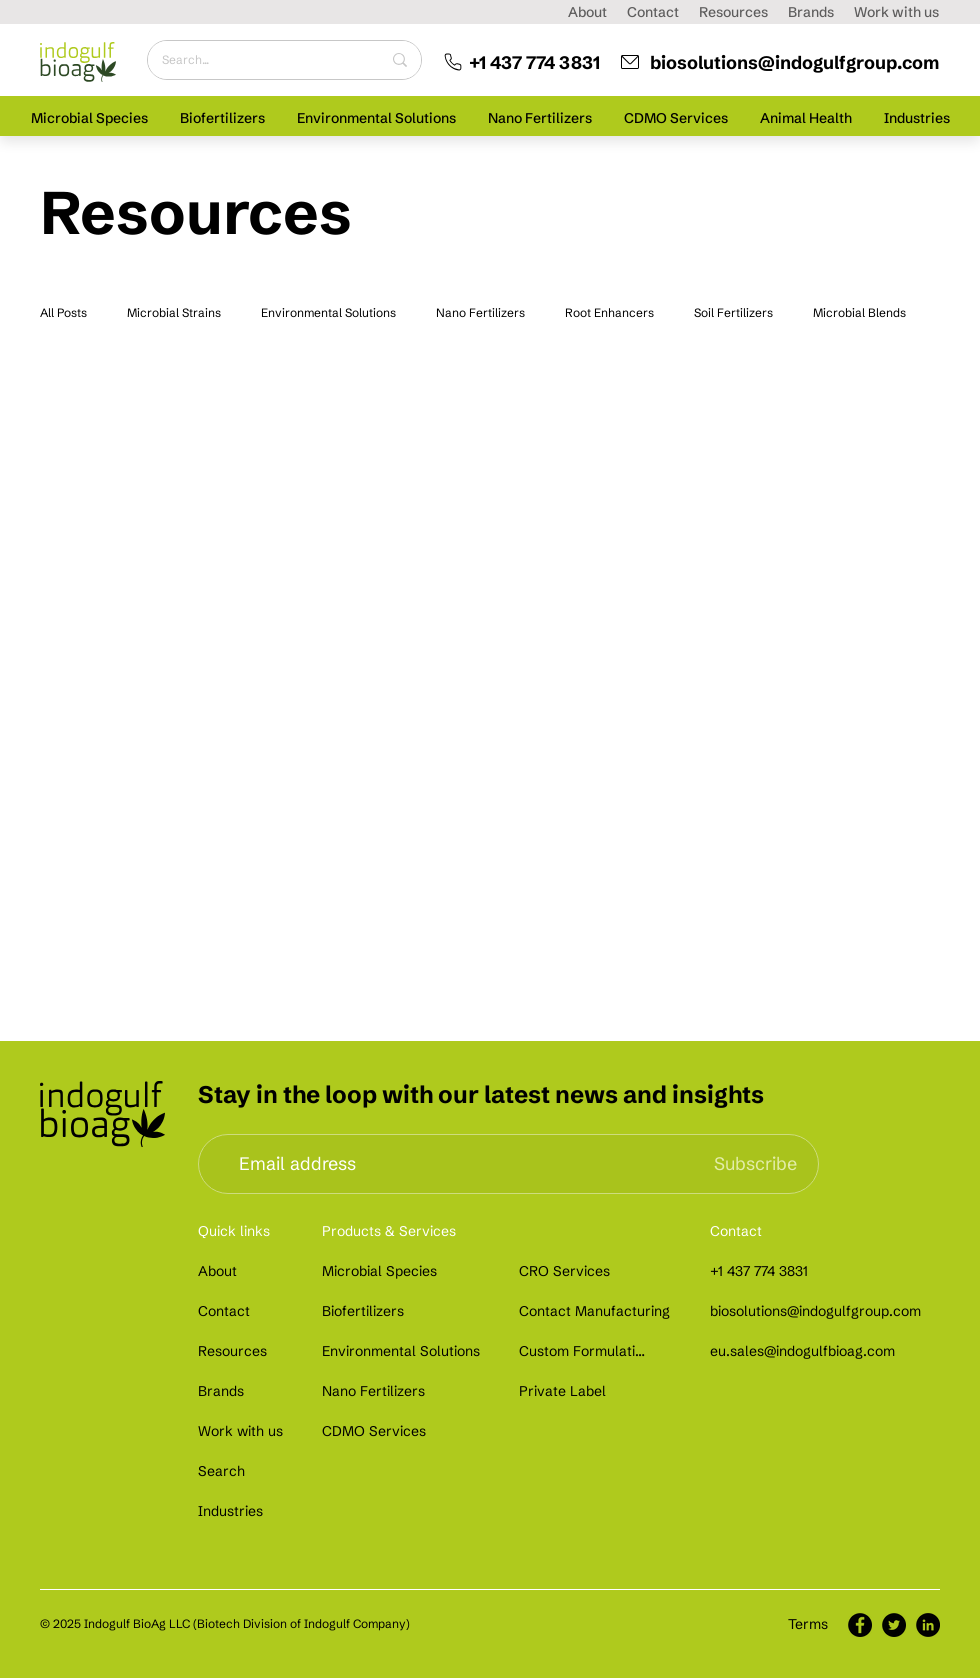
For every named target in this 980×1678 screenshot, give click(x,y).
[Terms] (809, 1624)
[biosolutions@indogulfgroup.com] (777, 62)
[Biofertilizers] (369, 1311)
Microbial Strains (174, 312)
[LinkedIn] (928, 1625)
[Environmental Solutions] (403, 1351)
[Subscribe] (755, 1164)
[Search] (224, 1471)
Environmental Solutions (328, 312)
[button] (89, 117)
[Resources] (236, 1351)
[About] (219, 1271)
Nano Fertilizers (480, 312)
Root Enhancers (609, 312)
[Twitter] (894, 1625)
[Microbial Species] (381, 1271)
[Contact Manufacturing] (594, 1311)
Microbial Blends (859, 312)
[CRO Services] (574, 1271)
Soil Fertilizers (733, 312)
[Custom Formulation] (584, 1351)
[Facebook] (860, 1625)
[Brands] (224, 1391)
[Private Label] (562, 1391)
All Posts (63, 312)
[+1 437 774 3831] (514, 62)
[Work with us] (241, 1431)
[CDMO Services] (377, 1431)
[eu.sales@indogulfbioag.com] (806, 1351)
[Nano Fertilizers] (377, 1391)
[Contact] (224, 1311)
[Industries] (233, 1511)
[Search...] (256, 60)
